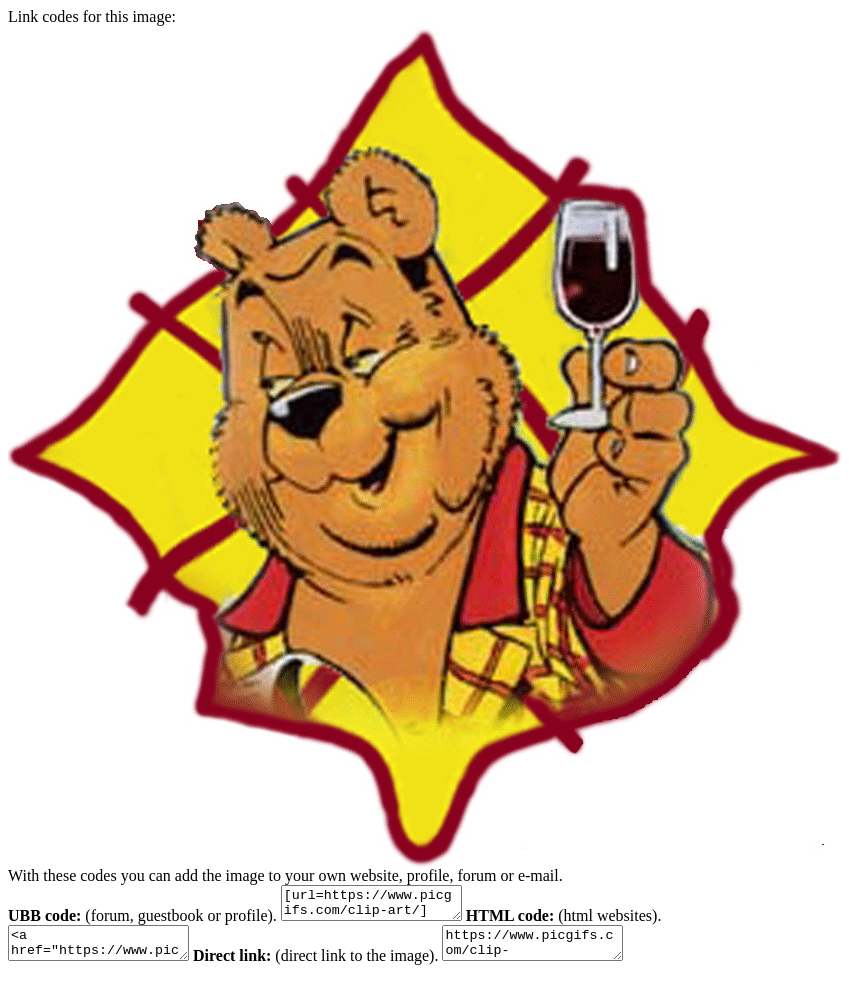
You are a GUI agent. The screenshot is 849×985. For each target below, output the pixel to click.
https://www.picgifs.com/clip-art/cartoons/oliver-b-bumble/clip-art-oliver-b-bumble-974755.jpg (562, 952)
